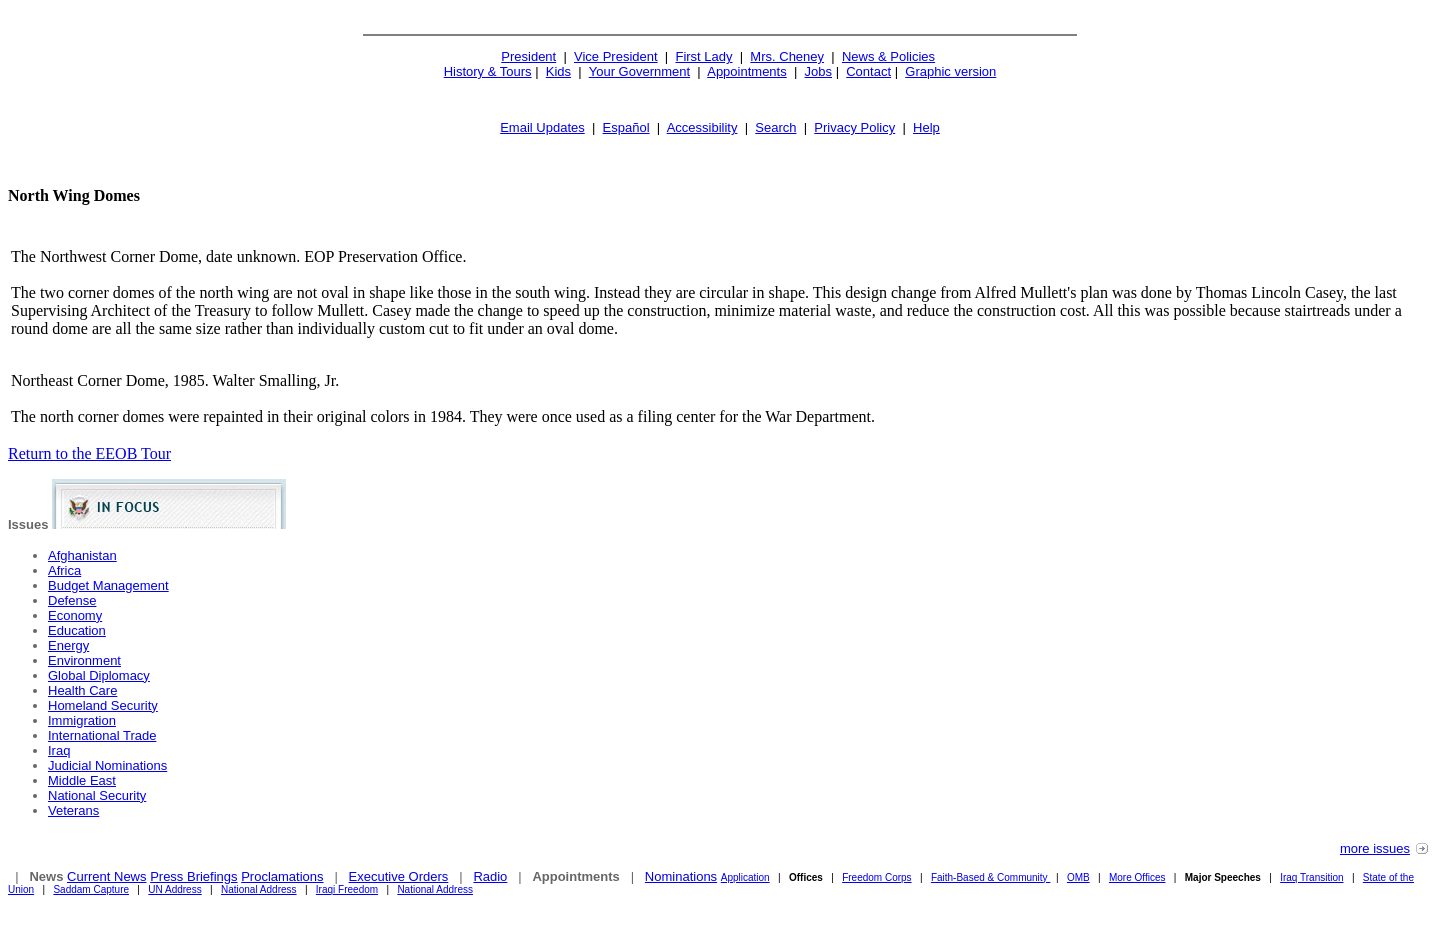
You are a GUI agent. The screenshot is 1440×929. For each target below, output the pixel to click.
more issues (1375, 848)
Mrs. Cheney (787, 56)
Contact (868, 71)
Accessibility (702, 127)
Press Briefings (193, 876)
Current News (106, 876)
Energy (68, 645)
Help (926, 127)
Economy (75, 615)
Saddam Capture (91, 889)
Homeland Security (103, 705)
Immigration (82, 720)
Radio (490, 876)
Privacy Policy (854, 127)
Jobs (818, 71)
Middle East (82, 780)
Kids (558, 71)
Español (626, 127)
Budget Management (108, 585)
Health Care (82, 690)
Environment (84, 660)
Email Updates (542, 127)
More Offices (1137, 877)
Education (77, 630)
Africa (64, 570)
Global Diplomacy (99, 675)
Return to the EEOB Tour (89, 453)
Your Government (639, 71)
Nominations (681, 876)
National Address (259, 889)
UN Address (174, 889)
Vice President (616, 56)
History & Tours (488, 71)
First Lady (703, 56)
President (528, 56)
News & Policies (888, 56)
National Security (97, 795)
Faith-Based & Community (991, 877)
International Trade (102, 735)
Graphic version (950, 71)
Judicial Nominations (107, 765)
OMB (1078, 877)
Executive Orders (399, 876)
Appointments (747, 71)
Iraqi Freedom (347, 889)
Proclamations (282, 876)
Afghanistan (82, 555)
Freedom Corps (876, 877)
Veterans (73, 810)
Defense (72, 600)
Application (745, 877)
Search (775, 127)
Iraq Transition (1311, 877)
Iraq (59, 750)
